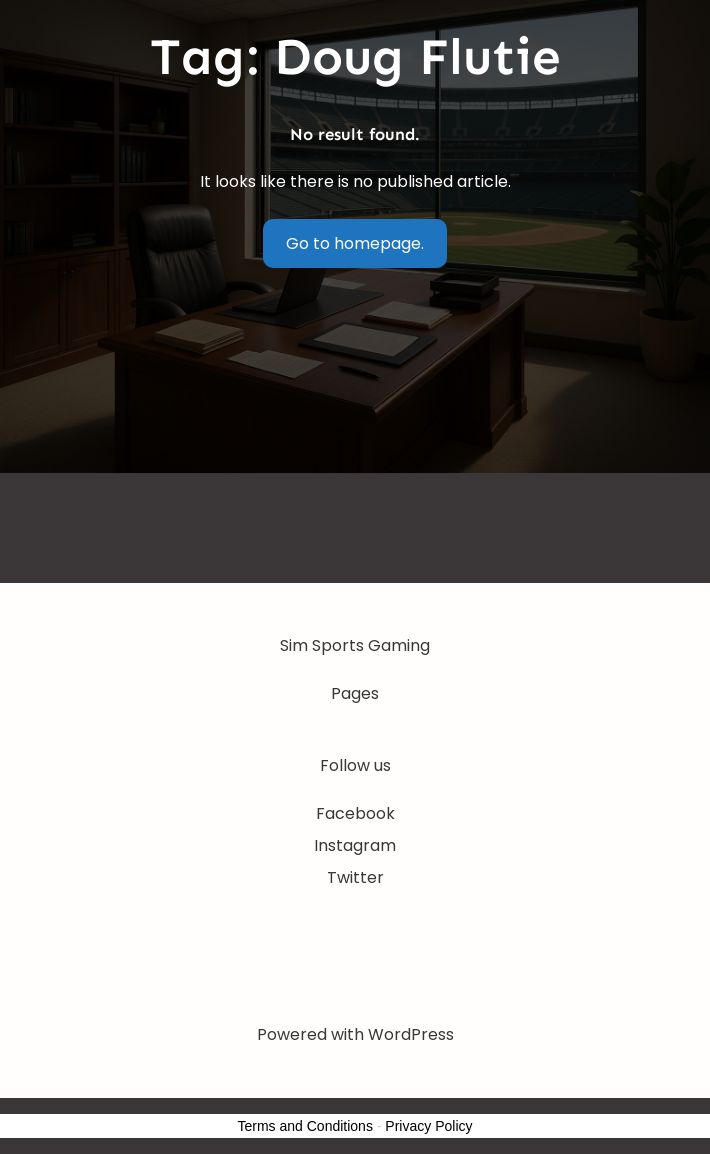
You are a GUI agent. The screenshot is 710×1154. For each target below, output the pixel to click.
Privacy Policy (428, 1126)
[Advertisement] (355, 433)
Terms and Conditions (305, 1126)
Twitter (355, 877)
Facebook (355, 813)
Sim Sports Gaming (355, 645)
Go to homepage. (355, 243)
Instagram (355, 845)
